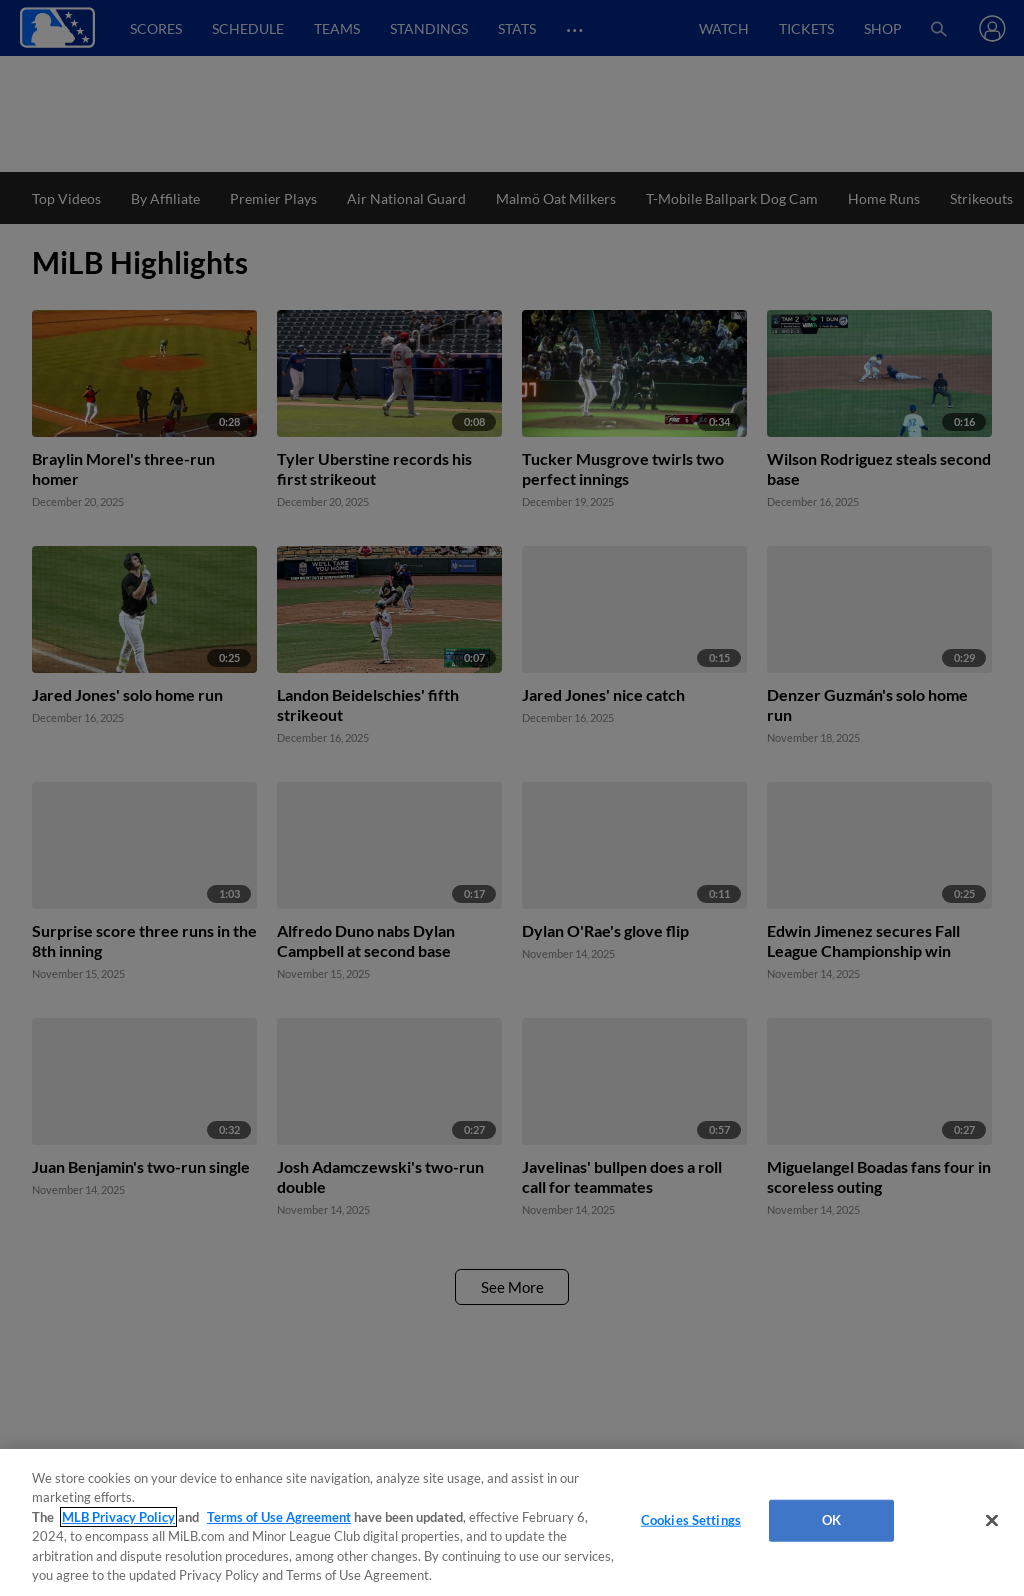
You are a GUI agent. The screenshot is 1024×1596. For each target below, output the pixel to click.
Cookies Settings (691, 1520)
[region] (512, 1522)
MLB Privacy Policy (118, 1517)
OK (831, 1520)
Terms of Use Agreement (279, 1517)
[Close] (992, 1521)
